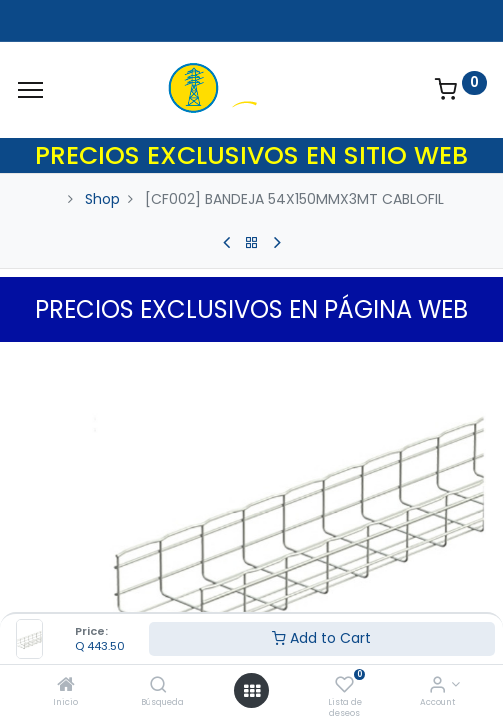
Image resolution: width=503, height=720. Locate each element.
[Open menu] (252, 691)
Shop (102, 199)
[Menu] (30, 90)
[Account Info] (437, 686)
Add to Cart (321, 638)
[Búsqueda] (158, 686)
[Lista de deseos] (344, 686)
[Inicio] (66, 686)
